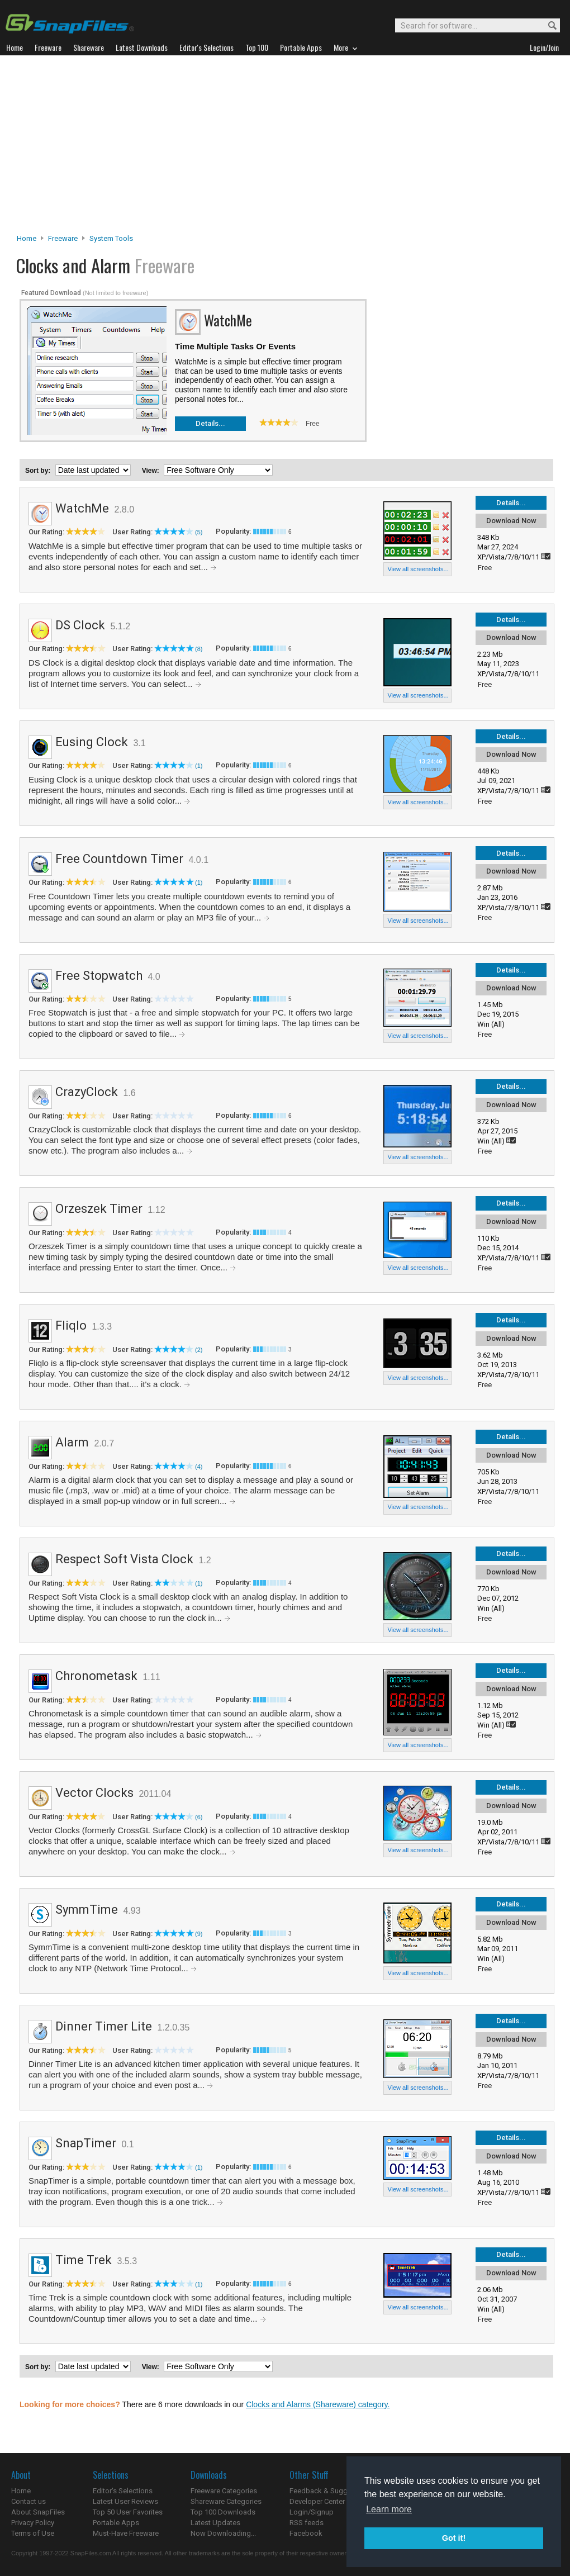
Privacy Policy (32, 2522)
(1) (198, 765)
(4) (198, 1466)
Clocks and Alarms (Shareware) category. (318, 2404)
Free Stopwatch (98, 976)
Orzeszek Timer (98, 1209)
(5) (198, 532)
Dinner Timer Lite (103, 2026)
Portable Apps (116, 2522)
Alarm (72, 1442)
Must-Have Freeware (126, 2533)
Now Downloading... (223, 2533)
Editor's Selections (123, 2491)
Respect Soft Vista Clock (124, 1559)
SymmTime (86, 1909)
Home (26, 238)
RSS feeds (306, 2522)
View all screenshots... (417, 569)
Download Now (511, 520)
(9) (198, 1933)
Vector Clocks (94, 1793)
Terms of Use (32, 2533)
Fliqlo (71, 1325)
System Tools (111, 238)
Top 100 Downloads (223, 2512)
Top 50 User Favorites (128, 2512)
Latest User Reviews (125, 2501)
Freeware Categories (224, 2491)
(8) (198, 649)
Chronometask (96, 1676)
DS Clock (80, 625)
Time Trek (83, 2260)
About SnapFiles (38, 2512)
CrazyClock (86, 1092)
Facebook (305, 2533)
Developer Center (317, 2501)
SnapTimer (85, 2143)
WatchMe (82, 508)
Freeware (63, 238)
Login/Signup (311, 2512)
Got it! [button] (454, 2538)
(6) (198, 1817)
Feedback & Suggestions (330, 2491)
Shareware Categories (226, 2501)
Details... (210, 423)
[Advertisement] (285, 147)
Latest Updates (215, 2522)
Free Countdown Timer (119, 859)
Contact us (28, 2501)
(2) (198, 1349)
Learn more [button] (389, 2509)
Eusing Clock (91, 742)
